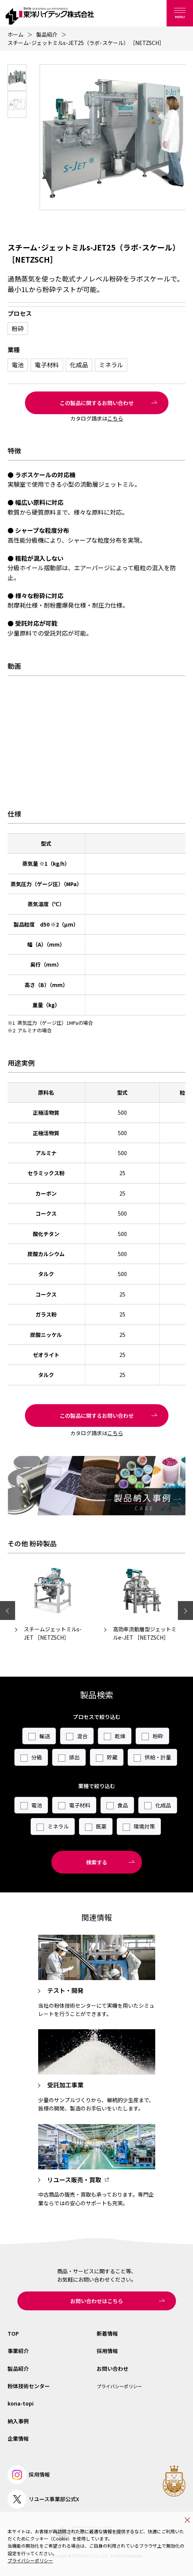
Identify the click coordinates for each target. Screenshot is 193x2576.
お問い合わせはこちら (96, 2301)
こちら (115, 418)
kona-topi (21, 2403)
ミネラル (111, 364)
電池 (18, 364)
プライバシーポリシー (30, 2560)
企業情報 (18, 2438)
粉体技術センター (29, 2386)
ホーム (15, 34)
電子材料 (47, 364)
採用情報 (107, 2351)
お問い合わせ (112, 2368)
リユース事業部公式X (43, 2499)
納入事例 (18, 2421)
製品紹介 (46, 34)
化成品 (79, 364)
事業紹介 (18, 2351)
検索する (96, 1862)
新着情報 (107, 2333)
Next (185, 1610)
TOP (13, 2333)
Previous (7, 1610)
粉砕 (18, 328)
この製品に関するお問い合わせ (97, 403)
